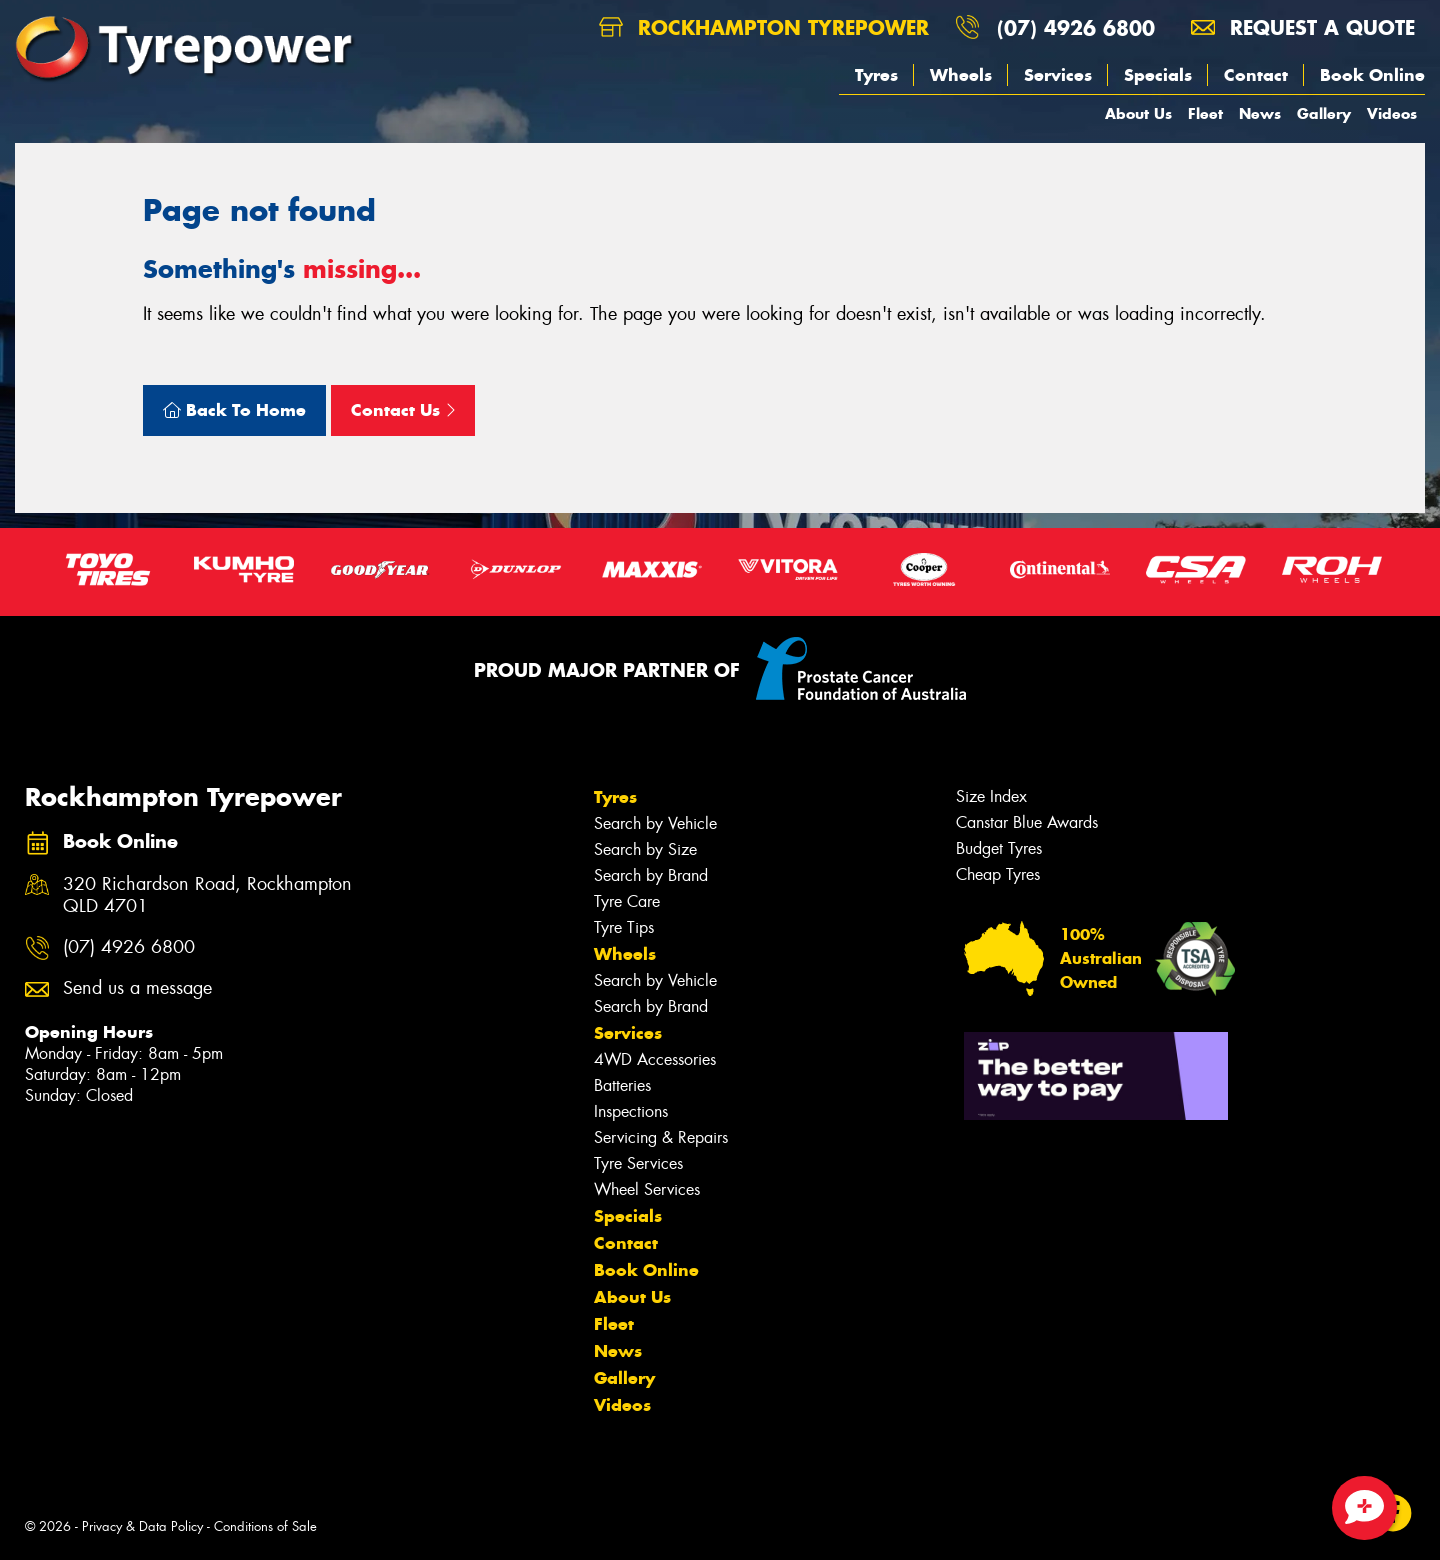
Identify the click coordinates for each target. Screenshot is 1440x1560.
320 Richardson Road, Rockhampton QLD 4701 (207, 896)
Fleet (1205, 113)
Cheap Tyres (998, 874)
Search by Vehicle (655, 823)
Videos (1392, 113)
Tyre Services (638, 1163)
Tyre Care (627, 901)
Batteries (622, 1085)
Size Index (991, 796)
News (1260, 113)
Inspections (631, 1111)
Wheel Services (647, 1189)
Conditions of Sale (265, 1526)
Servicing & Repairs (661, 1137)
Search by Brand (651, 875)
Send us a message (137, 988)
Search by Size (645, 849)
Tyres (876, 75)
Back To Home (234, 410)
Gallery (1324, 113)
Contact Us (403, 410)
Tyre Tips (624, 927)
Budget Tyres (999, 848)
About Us (1138, 113)
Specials (1158, 75)
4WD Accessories (655, 1059)
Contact (1256, 75)
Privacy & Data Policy (142, 1526)
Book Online (1372, 75)
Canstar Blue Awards (1027, 822)
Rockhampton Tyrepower (764, 27)
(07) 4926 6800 (1076, 27)
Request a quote (1303, 27)
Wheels (961, 75)
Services (1058, 75)
